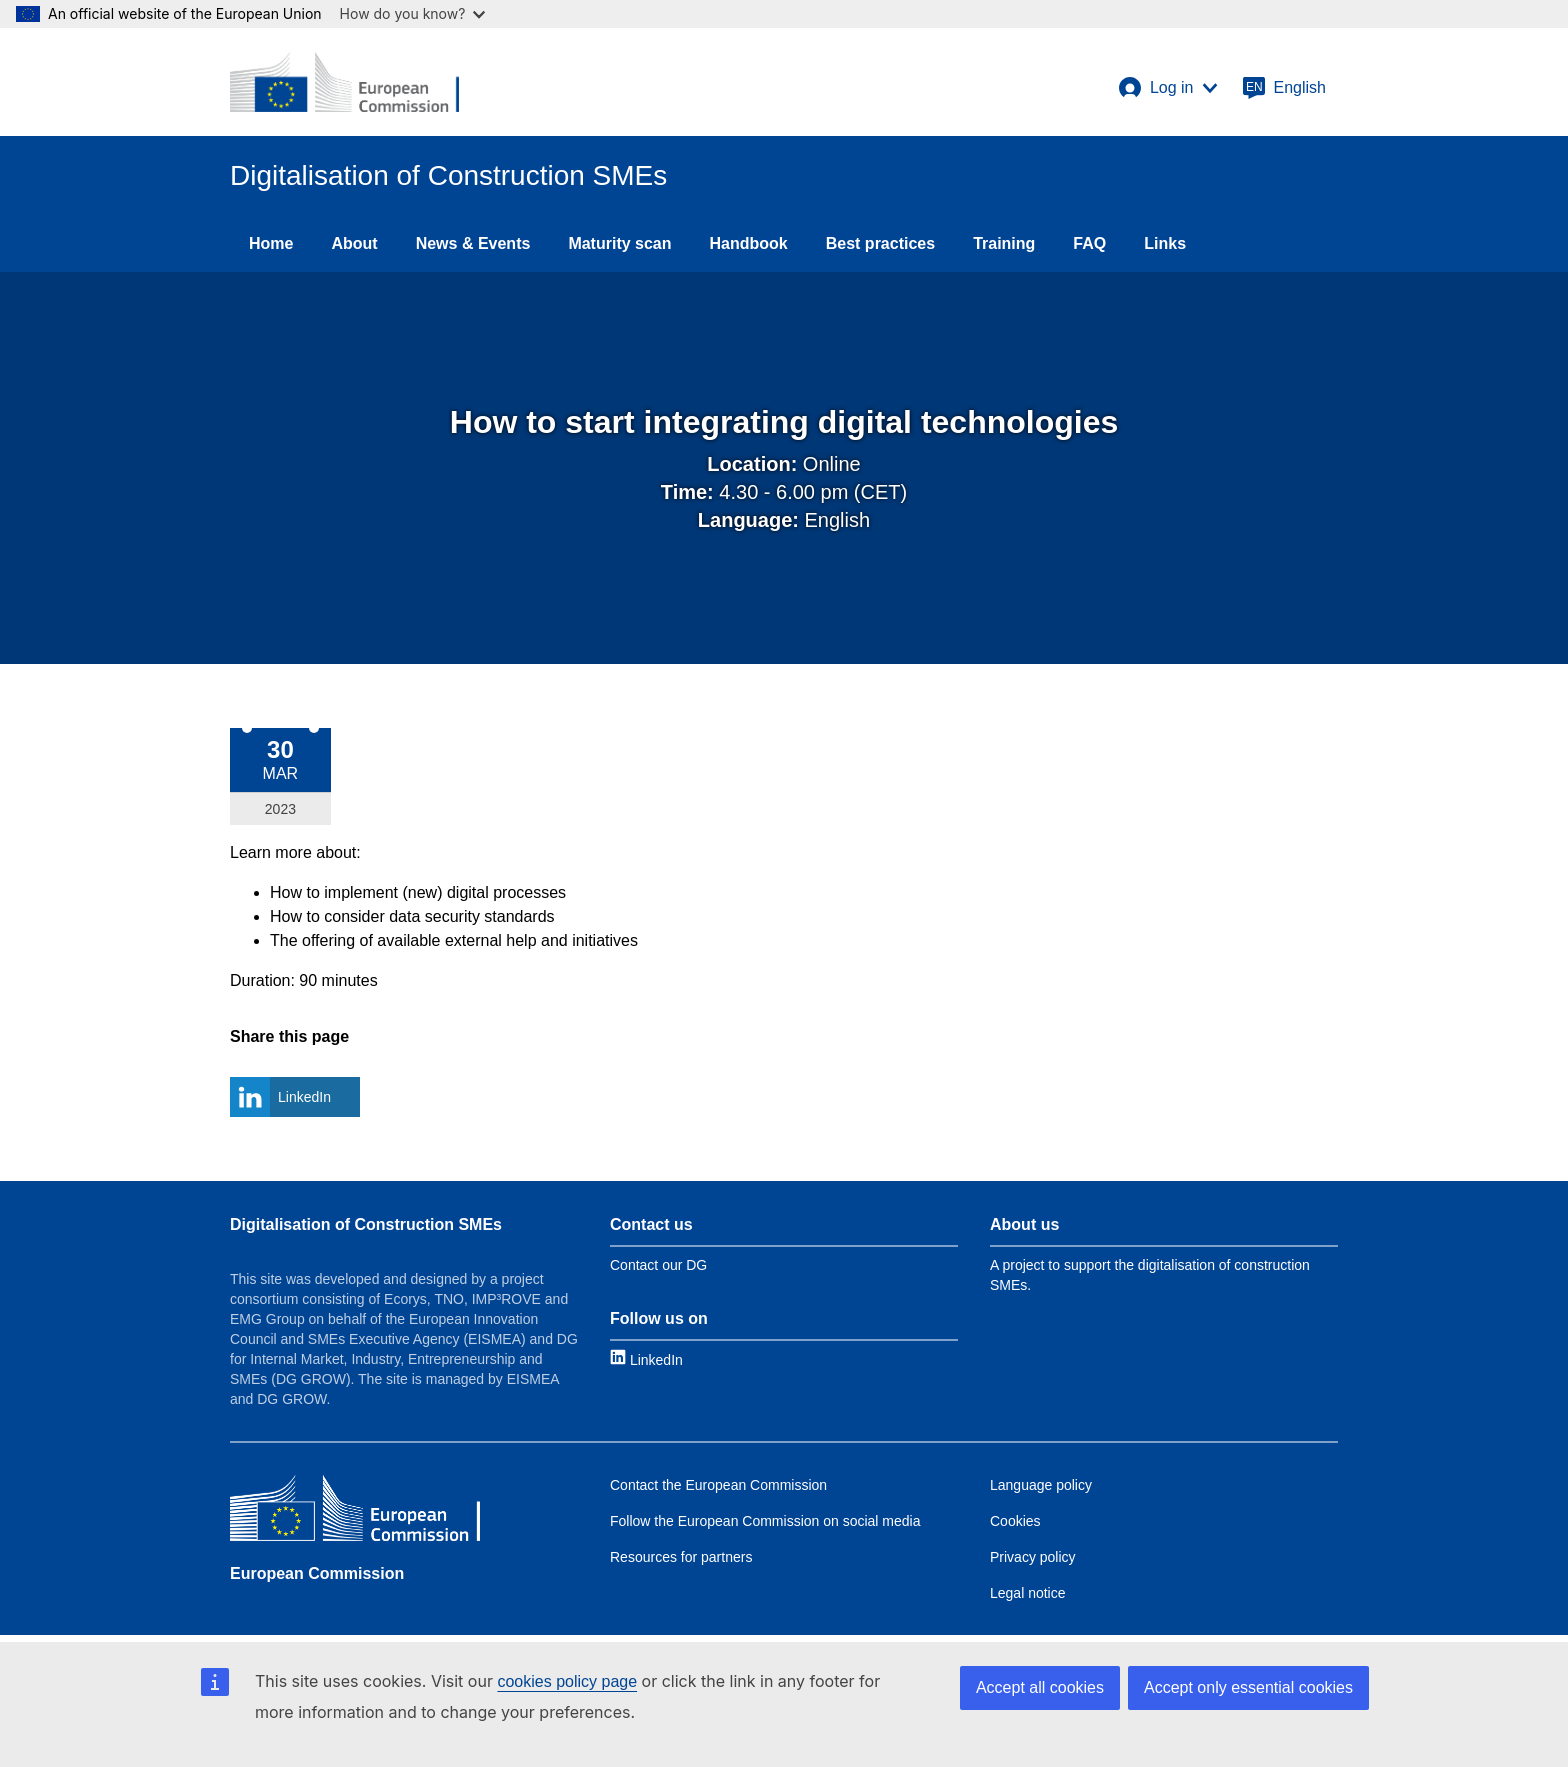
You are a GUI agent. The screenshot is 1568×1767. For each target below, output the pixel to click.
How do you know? (413, 13)
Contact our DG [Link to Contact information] (658, 1265)
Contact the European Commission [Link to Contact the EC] (718, 1485)
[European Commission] (344, 82)
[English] (1284, 88)
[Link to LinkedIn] (646, 1359)
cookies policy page (567, 1681)
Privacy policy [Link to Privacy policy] (1033, 1557)
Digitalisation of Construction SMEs (366, 1224)
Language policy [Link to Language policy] (1041, 1485)
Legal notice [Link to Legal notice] (1028, 1593)
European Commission (317, 1573)
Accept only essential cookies (1248, 1687)
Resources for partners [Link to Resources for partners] (681, 1557)
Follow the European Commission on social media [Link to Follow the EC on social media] (765, 1521)
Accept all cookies (1040, 1687)
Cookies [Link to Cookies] (1015, 1521)
